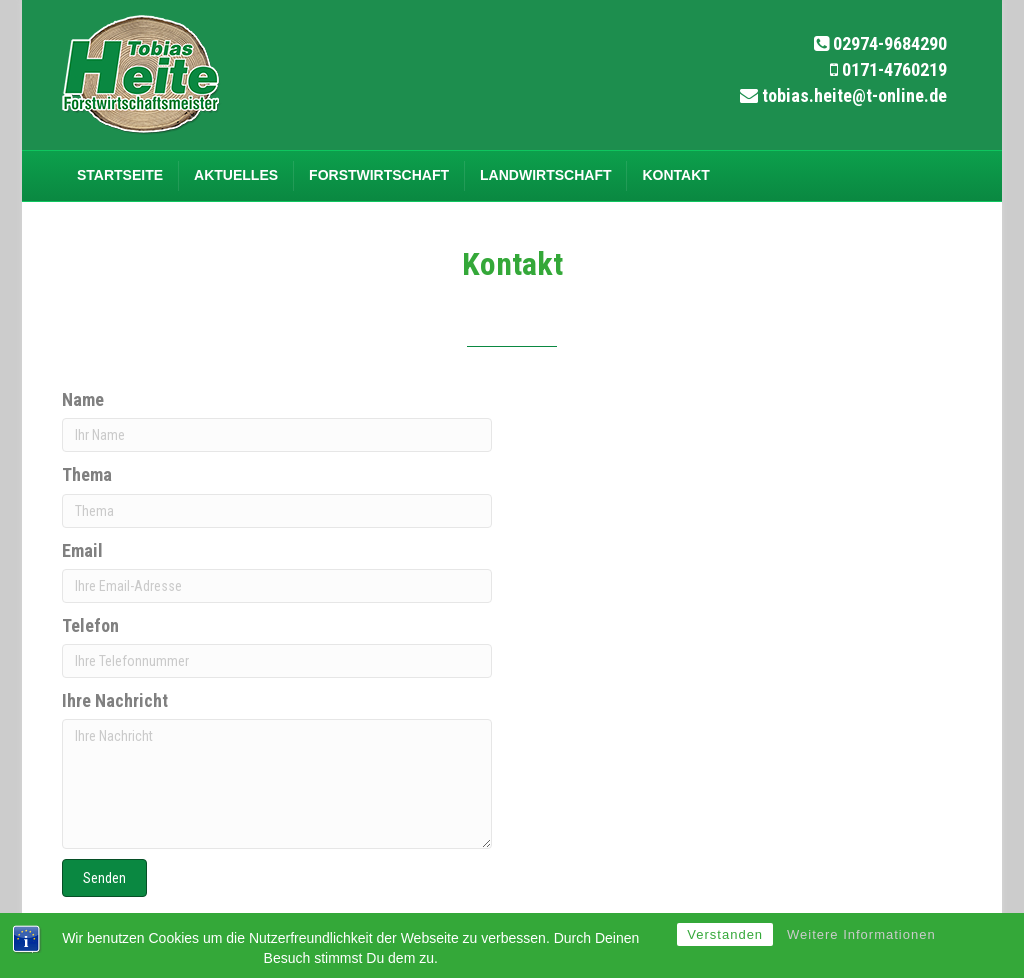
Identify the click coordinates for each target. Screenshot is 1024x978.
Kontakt (675, 175)
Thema (87, 474)
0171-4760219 (894, 69)
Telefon (90, 625)
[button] (104, 878)
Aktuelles (236, 175)
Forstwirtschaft (379, 175)
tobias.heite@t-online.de (854, 95)
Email (82, 550)
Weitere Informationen (861, 934)
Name (83, 399)
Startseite (120, 175)
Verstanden (725, 934)
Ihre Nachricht (115, 700)
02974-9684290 (890, 43)
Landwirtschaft (545, 175)
